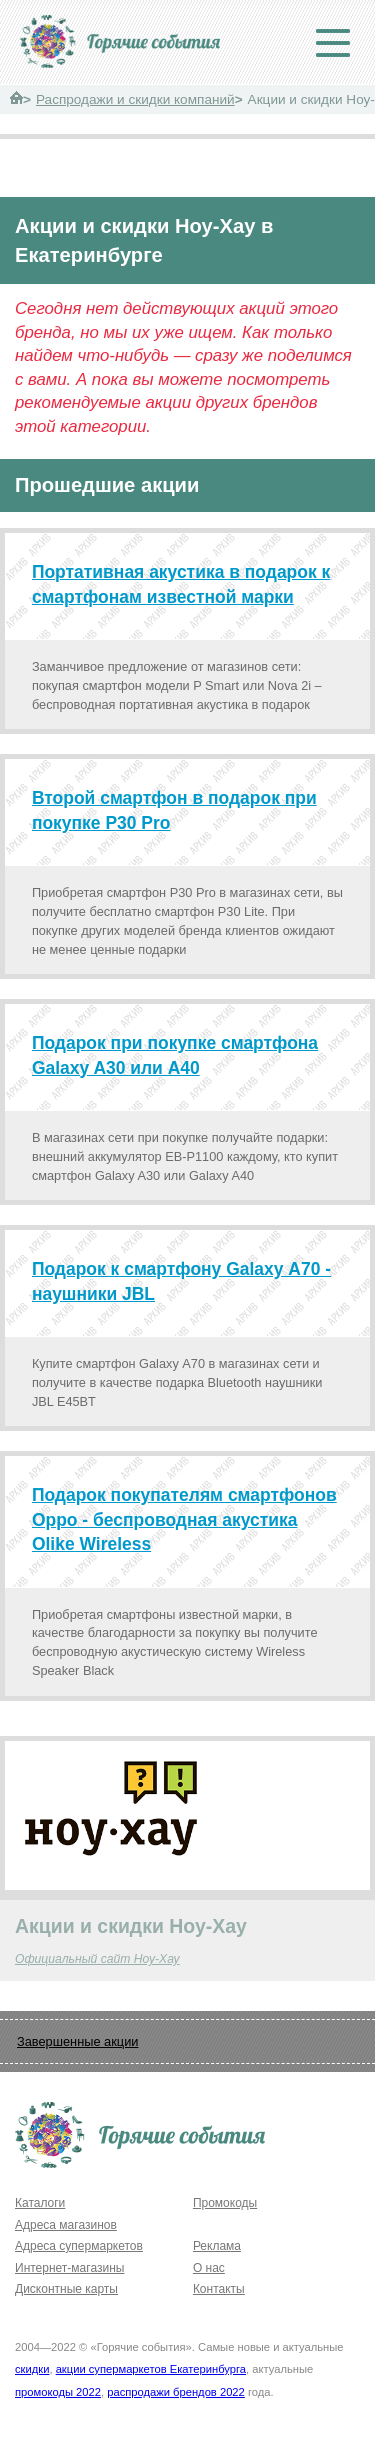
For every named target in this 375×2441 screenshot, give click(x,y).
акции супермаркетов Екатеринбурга (151, 2369)
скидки (32, 2369)
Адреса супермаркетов (79, 2246)
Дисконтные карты (66, 2289)
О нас (209, 2268)
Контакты (219, 2289)
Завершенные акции (77, 2041)
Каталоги (40, 2203)
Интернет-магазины (69, 2268)
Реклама (217, 2246)
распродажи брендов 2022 (176, 2392)
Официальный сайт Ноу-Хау (97, 1959)
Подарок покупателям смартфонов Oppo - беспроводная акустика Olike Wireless (184, 1519)
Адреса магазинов (66, 2225)
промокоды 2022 (58, 2392)
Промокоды (225, 2203)
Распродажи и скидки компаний (135, 99)
